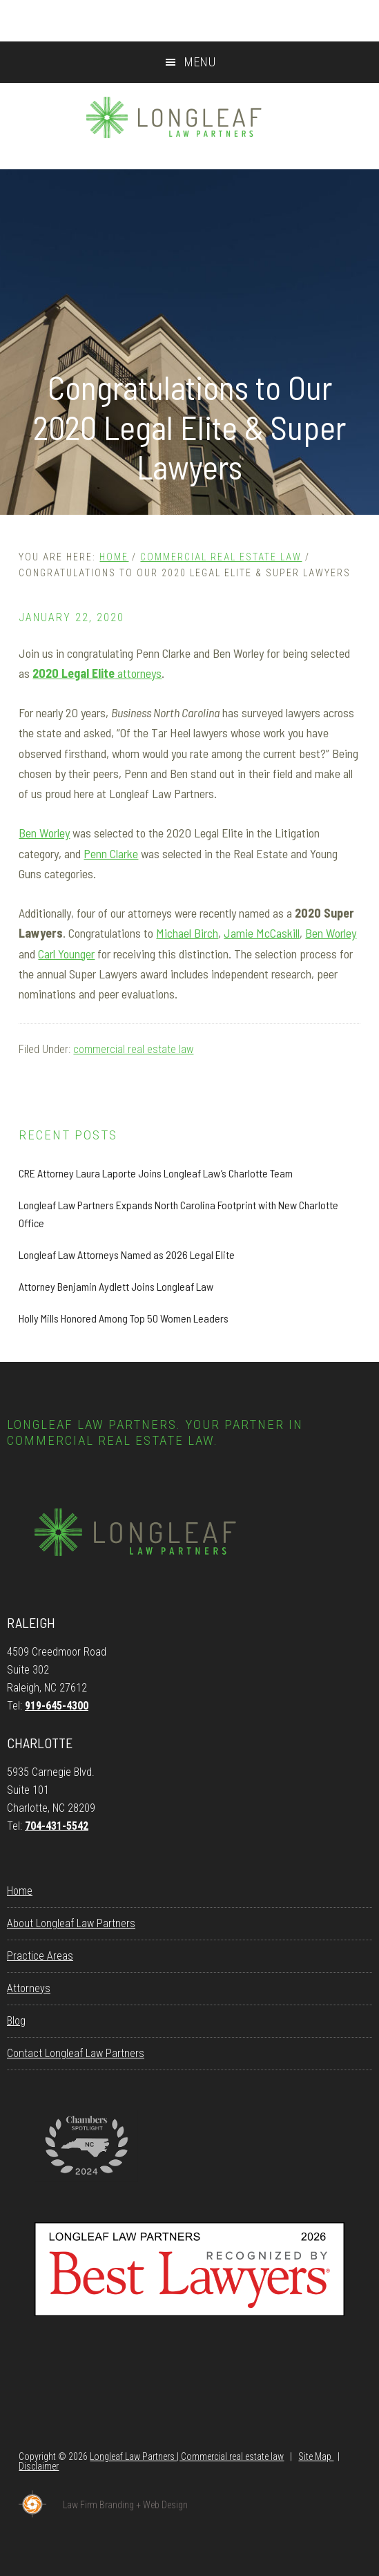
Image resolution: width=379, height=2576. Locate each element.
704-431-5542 (56, 1825)
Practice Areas (40, 1955)
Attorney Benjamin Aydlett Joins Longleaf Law (116, 1286)
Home (19, 1890)
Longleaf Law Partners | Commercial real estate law (187, 2456)
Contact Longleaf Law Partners (75, 2053)
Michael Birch (187, 932)
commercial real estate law (133, 1049)
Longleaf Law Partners (189, 117)
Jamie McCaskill (262, 932)
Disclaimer (39, 2466)
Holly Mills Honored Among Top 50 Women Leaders (124, 1318)
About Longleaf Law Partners (71, 1923)
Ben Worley (44, 832)
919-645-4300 (56, 1705)
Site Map (315, 2456)
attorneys (97, 673)
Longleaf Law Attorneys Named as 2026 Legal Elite (127, 1254)
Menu (200, 62)
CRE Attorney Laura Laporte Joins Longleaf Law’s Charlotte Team (156, 1173)
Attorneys (28, 1988)
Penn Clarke (111, 853)
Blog (16, 2020)
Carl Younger (66, 953)
